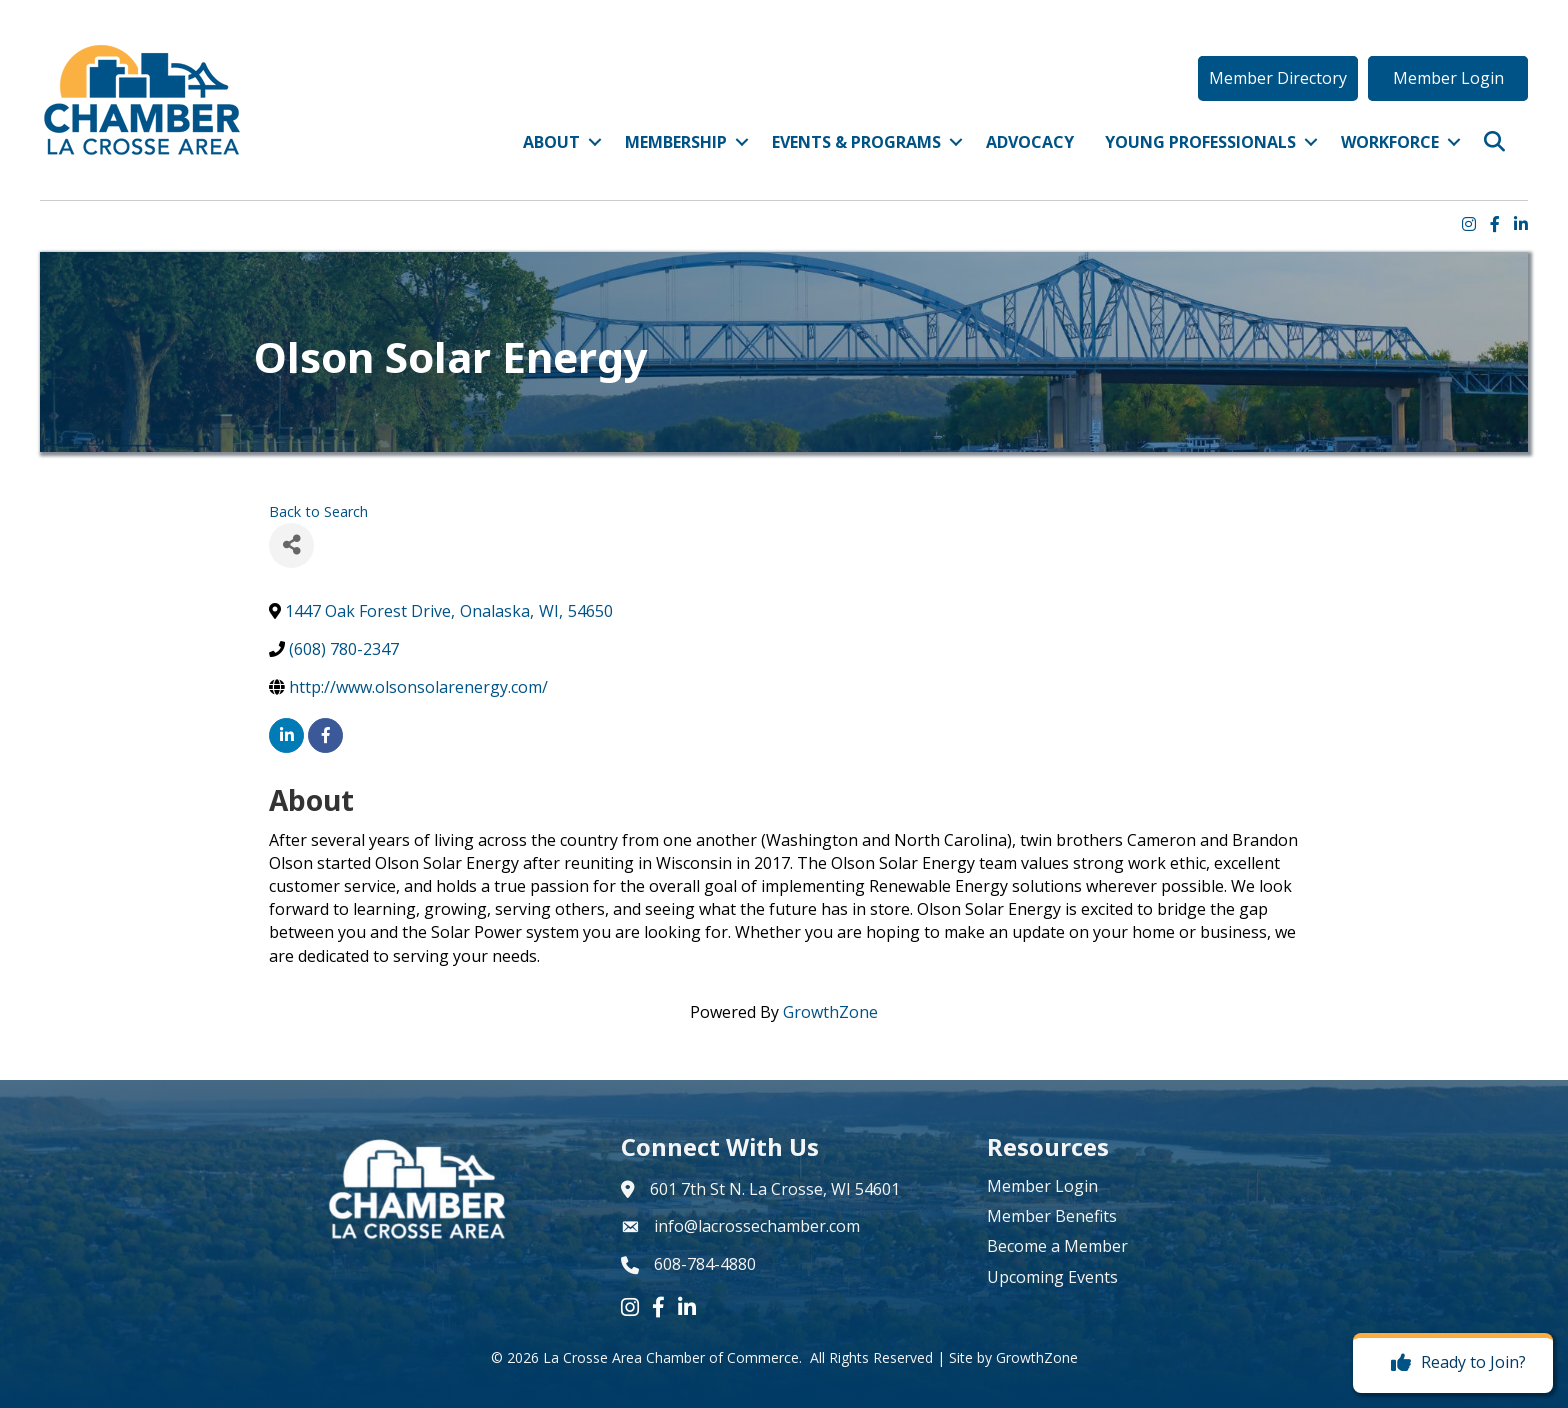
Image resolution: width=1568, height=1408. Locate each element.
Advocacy (1030, 142)
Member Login (1042, 1186)
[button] (1278, 78)
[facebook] (325, 735)
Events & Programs (856, 142)
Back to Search (318, 511)
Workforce (1390, 142)
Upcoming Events (1052, 1277)
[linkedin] (286, 735)
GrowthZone (830, 1012)
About (551, 142)
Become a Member (1057, 1246)
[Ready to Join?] (1453, 1363)
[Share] (291, 545)
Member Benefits (1052, 1216)
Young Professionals (1200, 142)
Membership (676, 142)
